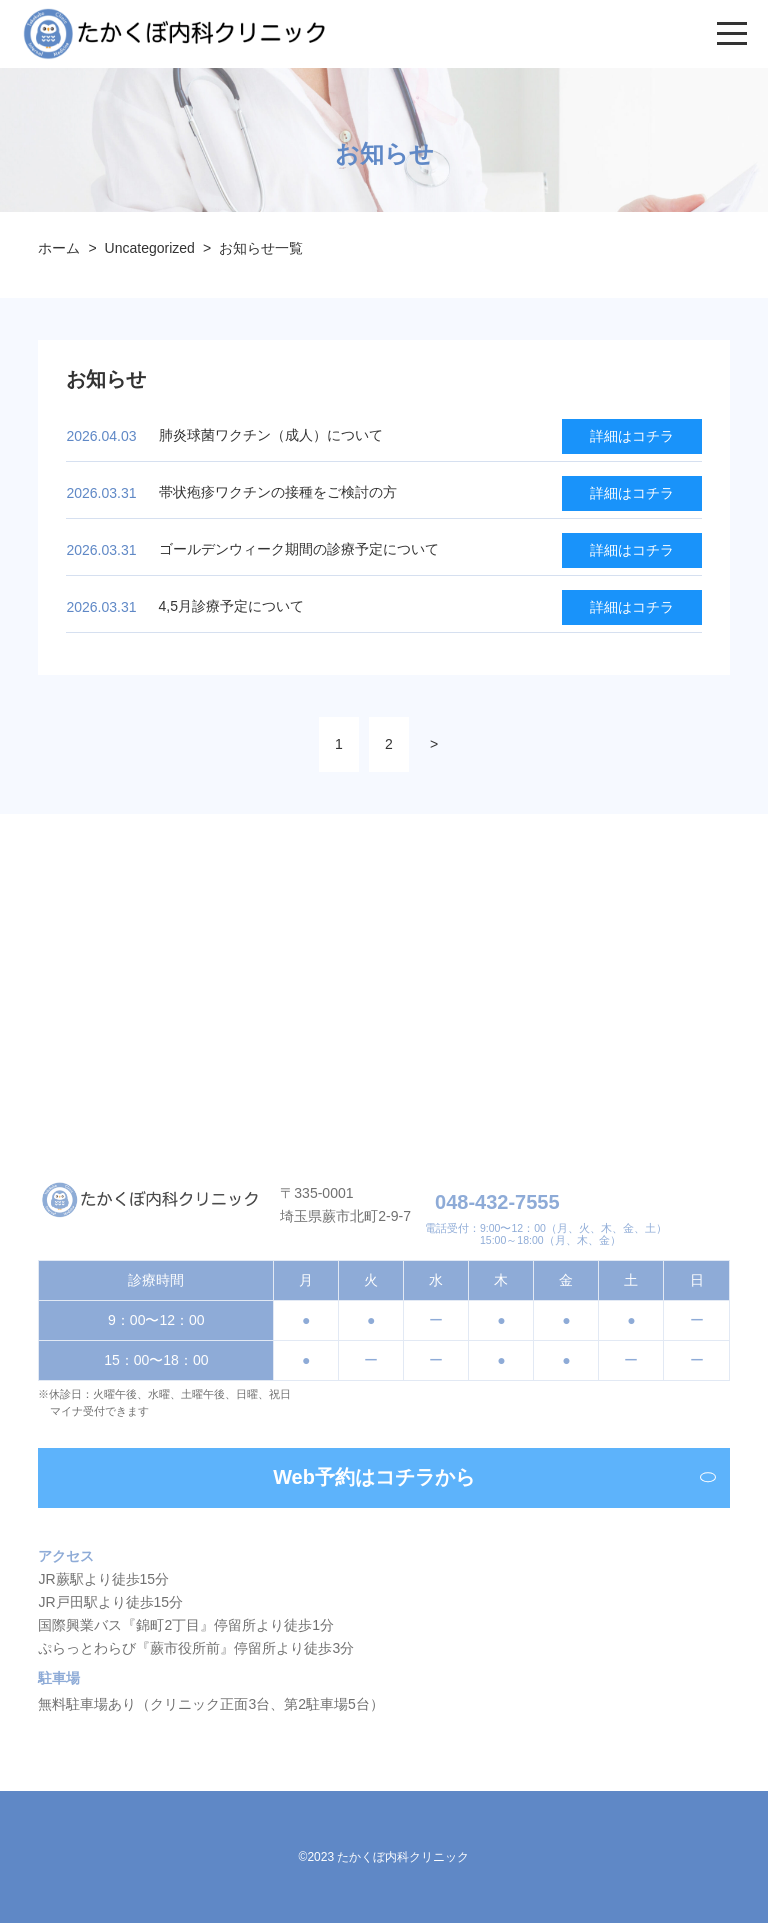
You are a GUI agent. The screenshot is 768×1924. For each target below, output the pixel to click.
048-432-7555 (497, 1205)
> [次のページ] (434, 744)
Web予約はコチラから (494, 1482)
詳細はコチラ (632, 436)
